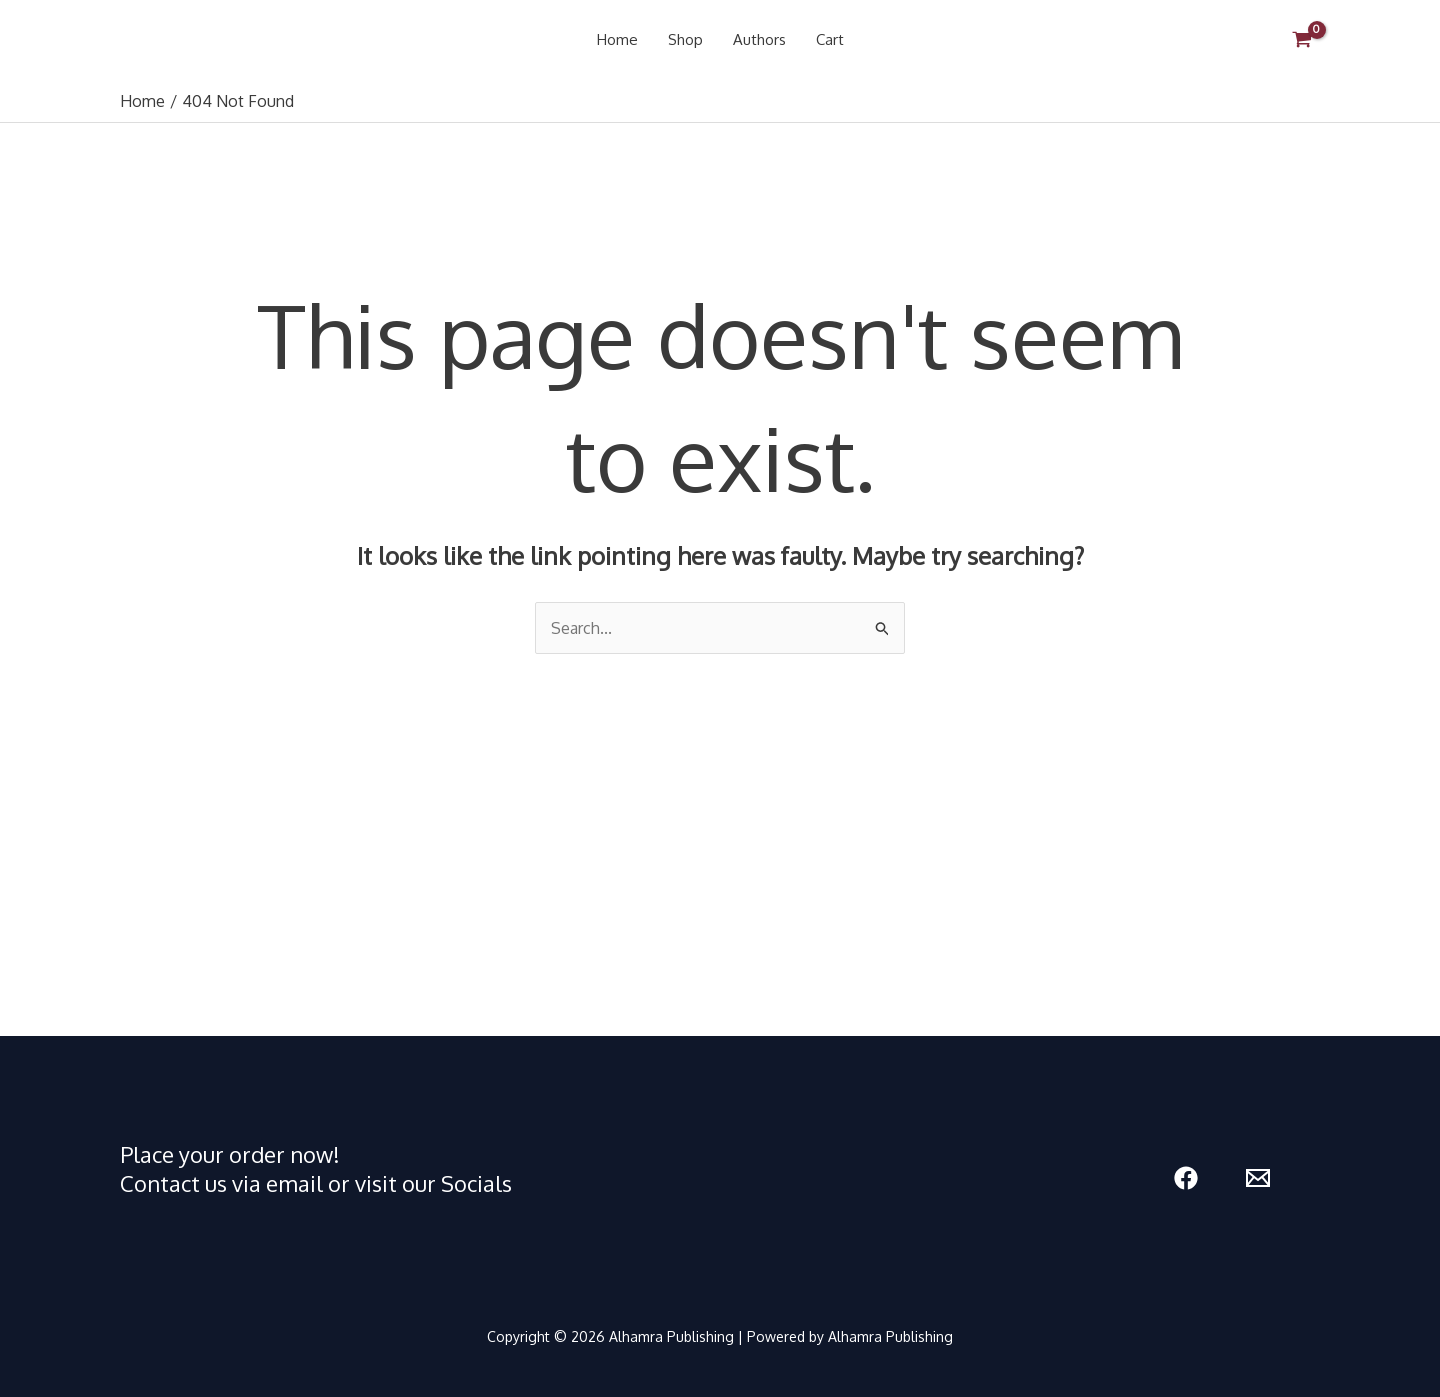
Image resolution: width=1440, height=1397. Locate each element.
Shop (685, 39)
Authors (759, 39)
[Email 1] (1258, 1178)
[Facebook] (1186, 1178)
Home (617, 39)
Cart (830, 39)
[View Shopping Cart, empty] (1301, 40)
